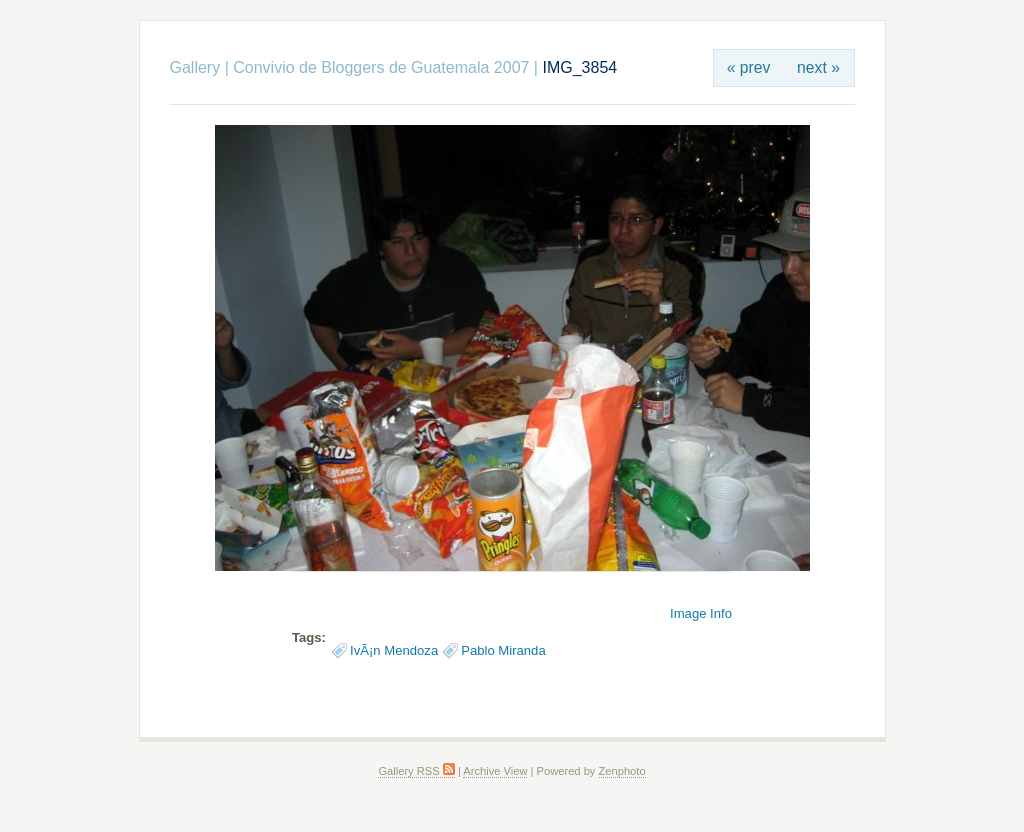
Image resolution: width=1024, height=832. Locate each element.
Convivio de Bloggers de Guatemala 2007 (381, 67)
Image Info (701, 613)
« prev (749, 67)
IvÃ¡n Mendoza (394, 650)
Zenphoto (622, 771)
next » (818, 67)
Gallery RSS (416, 771)
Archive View (495, 771)
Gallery (195, 67)
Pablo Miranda (503, 650)
